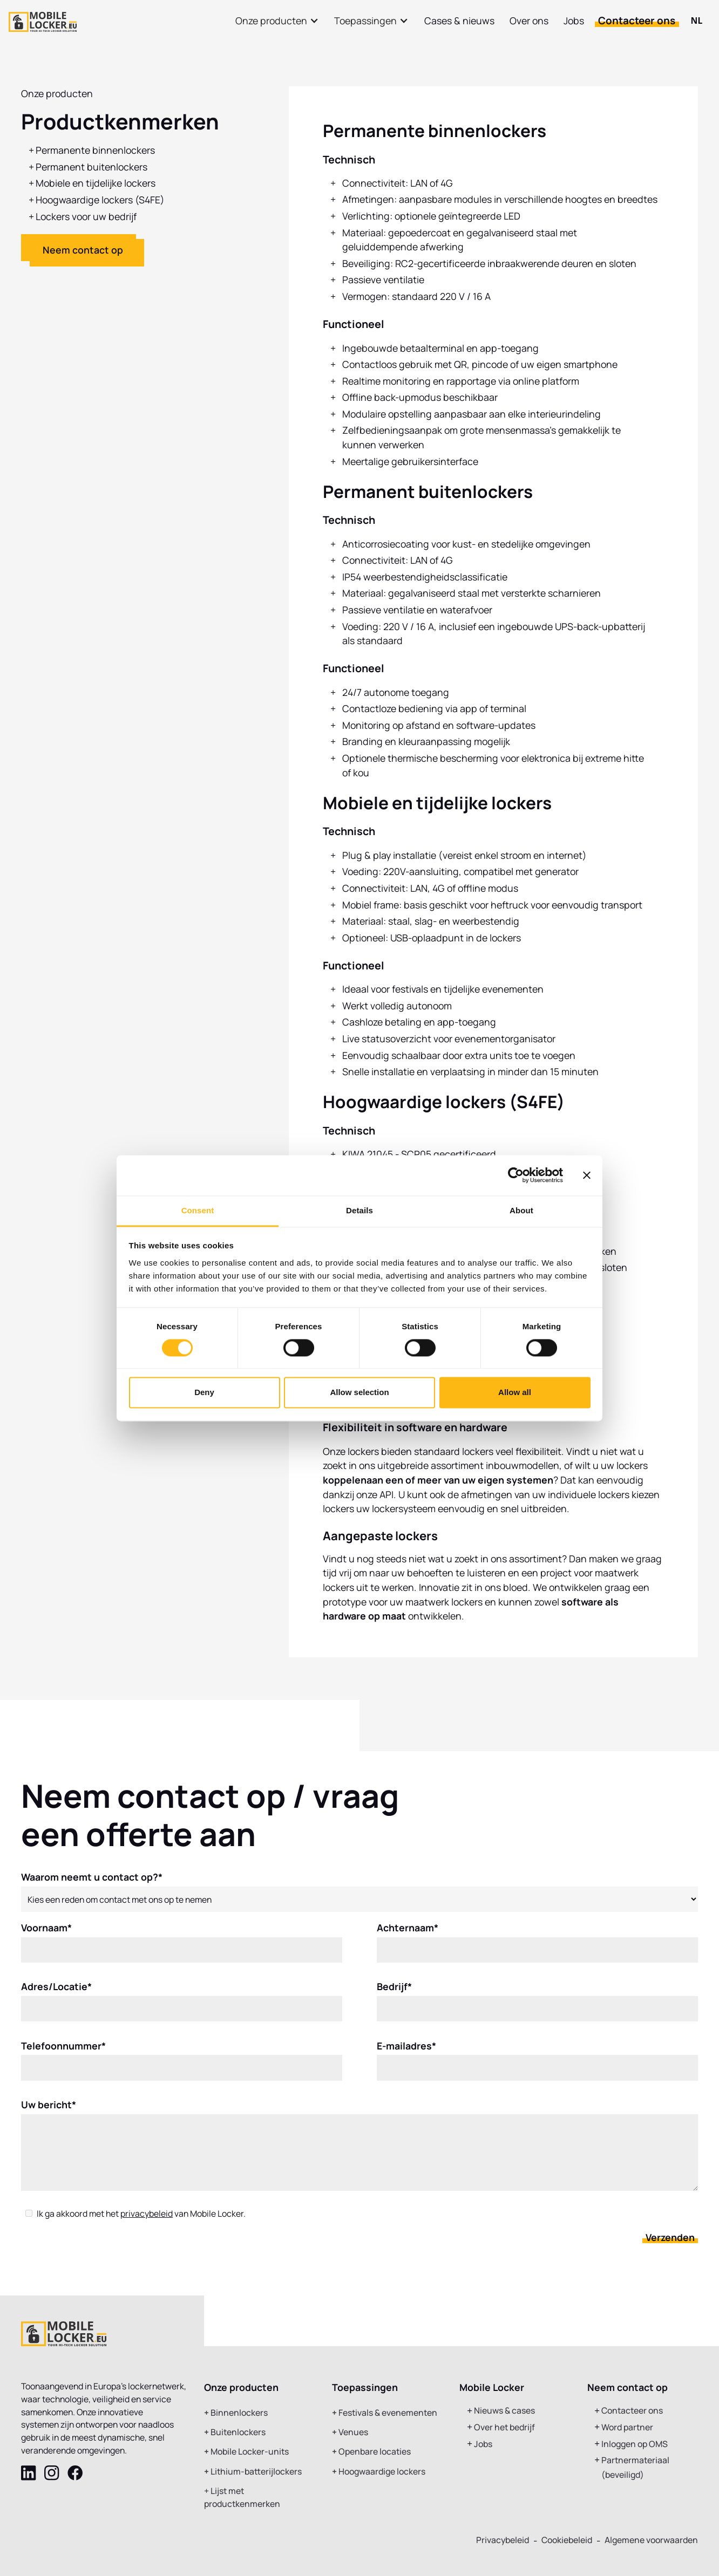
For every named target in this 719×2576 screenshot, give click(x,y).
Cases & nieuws (459, 20)
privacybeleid (146, 2221)
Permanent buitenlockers (91, 166)
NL (697, 20)
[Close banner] (587, 1175)
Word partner (627, 2427)
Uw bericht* (48, 2112)
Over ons (529, 20)
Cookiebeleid (566, 2540)
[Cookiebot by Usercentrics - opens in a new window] (516, 1175)
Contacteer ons (636, 20)
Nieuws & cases (504, 2411)
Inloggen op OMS (634, 2444)
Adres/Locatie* (56, 1995)
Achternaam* (407, 1935)
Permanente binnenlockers (95, 150)
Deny (204, 1392)
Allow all (514, 1392)
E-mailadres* (406, 2053)
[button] (277, 21)
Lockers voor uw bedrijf (86, 216)
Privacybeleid (502, 2540)
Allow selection (359, 1392)
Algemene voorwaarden (651, 2540)
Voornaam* (46, 1935)
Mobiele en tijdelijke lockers (95, 182)
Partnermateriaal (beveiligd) (635, 2467)
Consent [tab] (197, 1210)
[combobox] (697, 21)
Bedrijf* (394, 1995)
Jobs (574, 20)
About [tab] (521, 1210)
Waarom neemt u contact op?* (91, 1884)
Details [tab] (359, 1210)
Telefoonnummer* (63, 2053)
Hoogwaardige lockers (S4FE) (100, 199)
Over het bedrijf (504, 2427)
